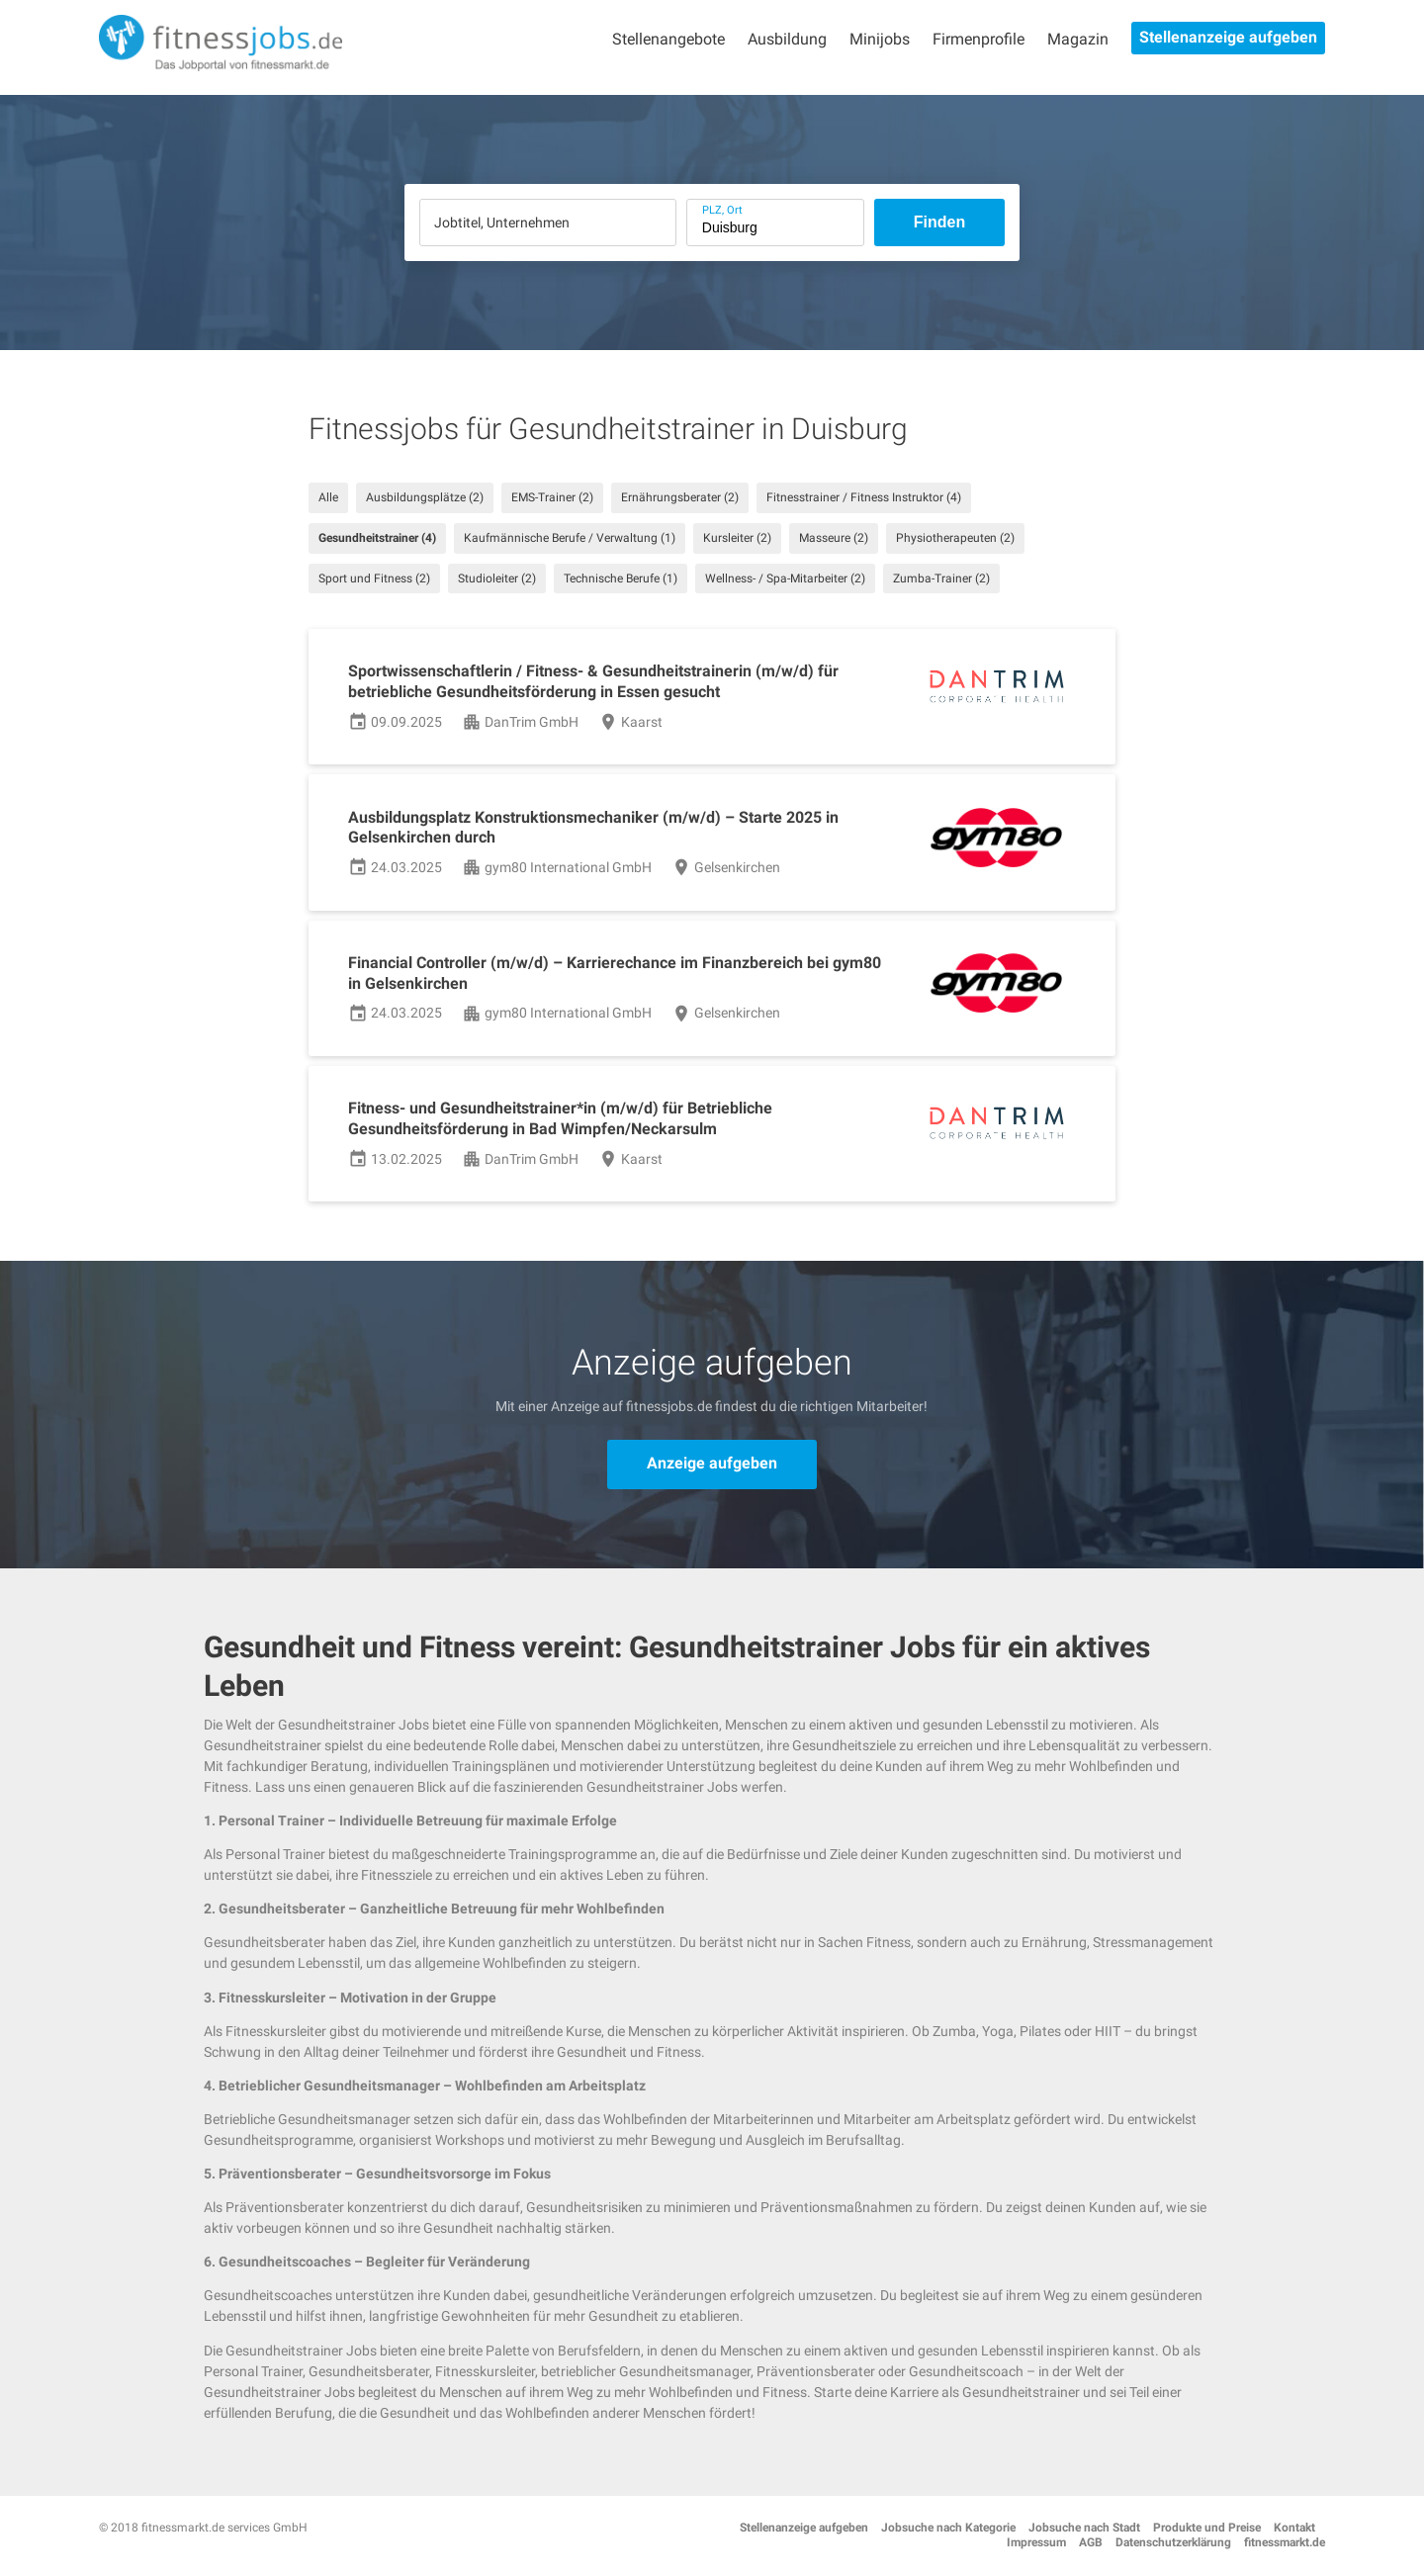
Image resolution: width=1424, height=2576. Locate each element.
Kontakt (1294, 2527)
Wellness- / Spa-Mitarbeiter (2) (785, 578)
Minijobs (879, 39)
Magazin (1078, 39)
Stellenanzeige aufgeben (1228, 37)
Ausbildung (787, 39)
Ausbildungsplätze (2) (425, 497)
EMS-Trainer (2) (552, 497)
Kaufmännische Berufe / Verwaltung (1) (569, 538)
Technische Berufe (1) (620, 578)
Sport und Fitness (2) (374, 578)
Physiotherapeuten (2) (955, 538)
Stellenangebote (668, 39)
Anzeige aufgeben (712, 1463)
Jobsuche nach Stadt (1084, 2527)
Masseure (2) (833, 538)
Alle (328, 497)
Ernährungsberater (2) (680, 497)
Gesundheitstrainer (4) (377, 538)
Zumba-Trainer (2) (941, 578)
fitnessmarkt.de (1284, 2542)
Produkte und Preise (1207, 2527)
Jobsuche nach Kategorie (948, 2527)
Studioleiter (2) (497, 578)
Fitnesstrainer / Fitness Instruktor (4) (863, 497)
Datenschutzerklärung (1173, 2542)
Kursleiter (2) (737, 538)
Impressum (1036, 2542)
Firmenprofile (978, 39)
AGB (1091, 2542)
